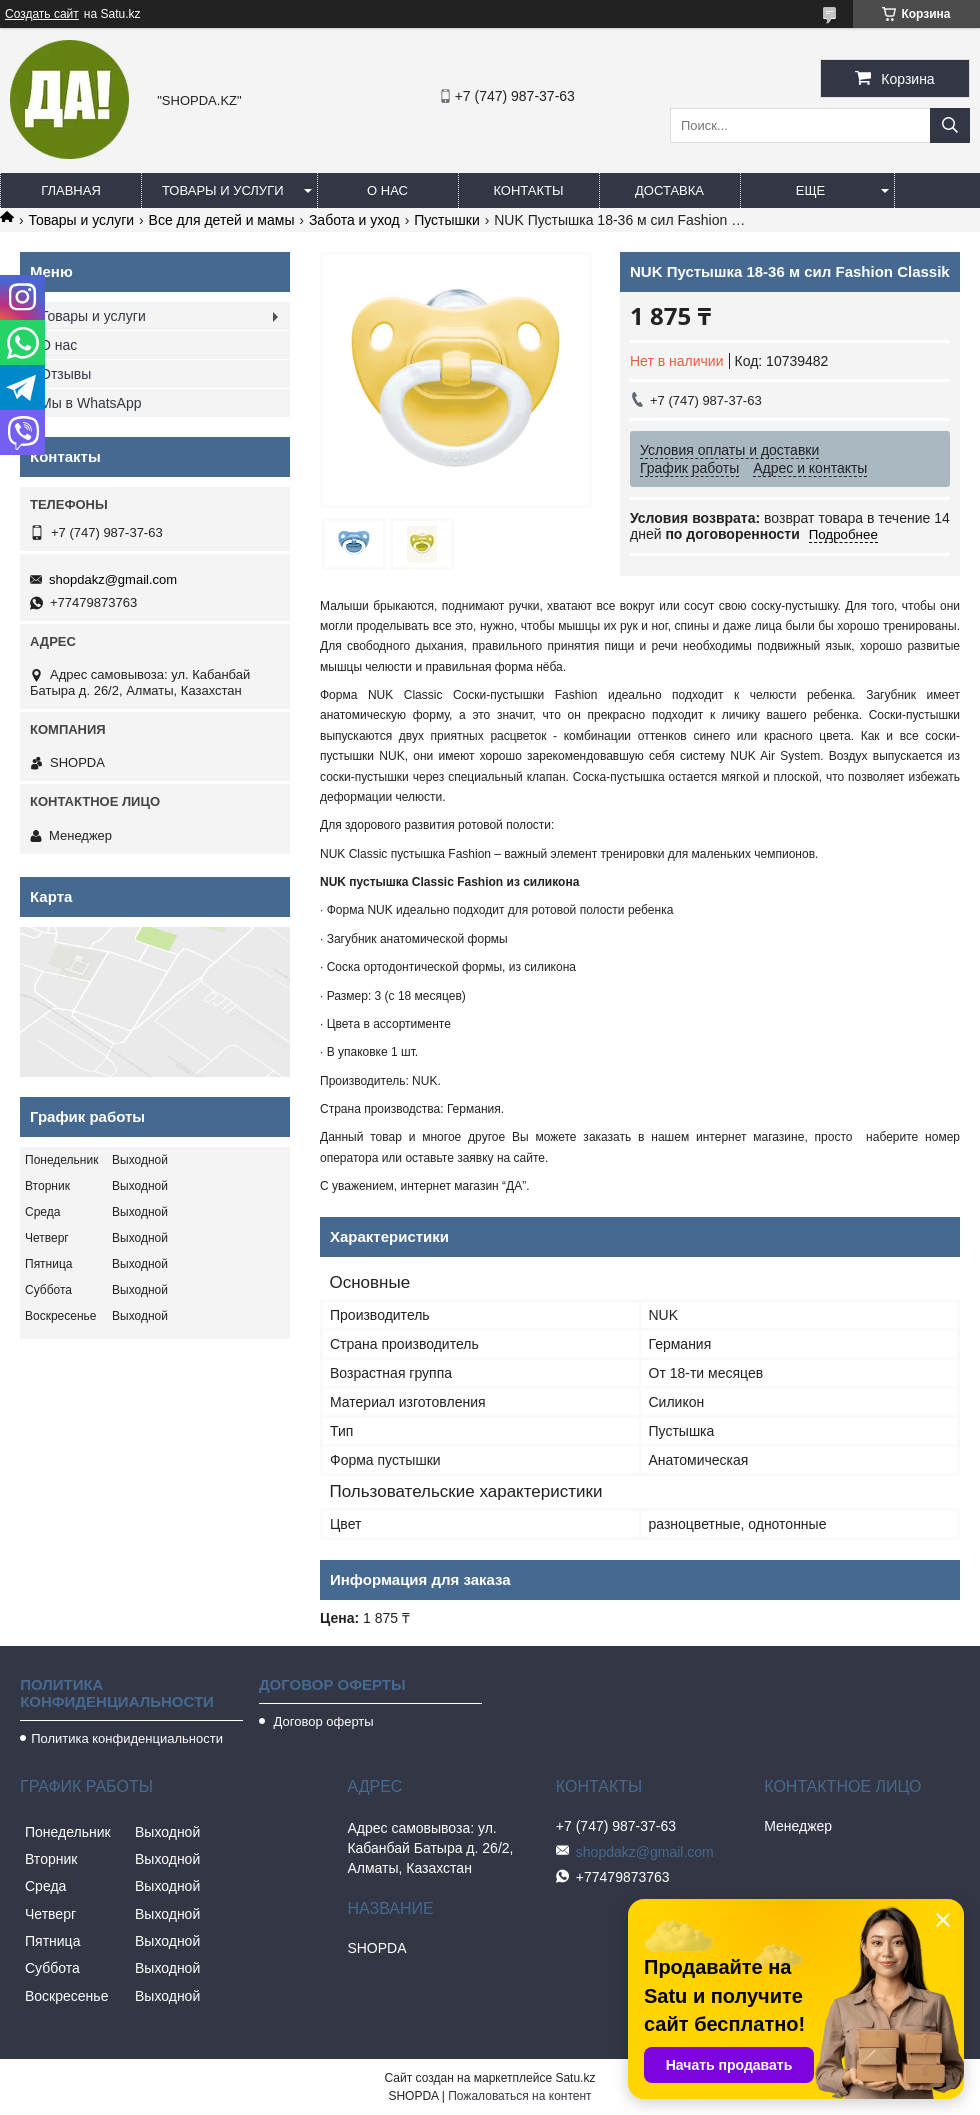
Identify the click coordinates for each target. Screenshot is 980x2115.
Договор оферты (322, 1721)
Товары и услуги (223, 190)
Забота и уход (354, 220)
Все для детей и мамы (222, 220)
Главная (71, 190)
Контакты (528, 190)
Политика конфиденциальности (127, 1738)
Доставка (669, 190)
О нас (387, 190)
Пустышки (447, 220)
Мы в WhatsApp (91, 403)
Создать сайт (42, 14)
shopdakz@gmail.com (113, 579)
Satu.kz (575, 2078)
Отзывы (65, 374)
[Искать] (950, 125)
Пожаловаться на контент (519, 2096)
